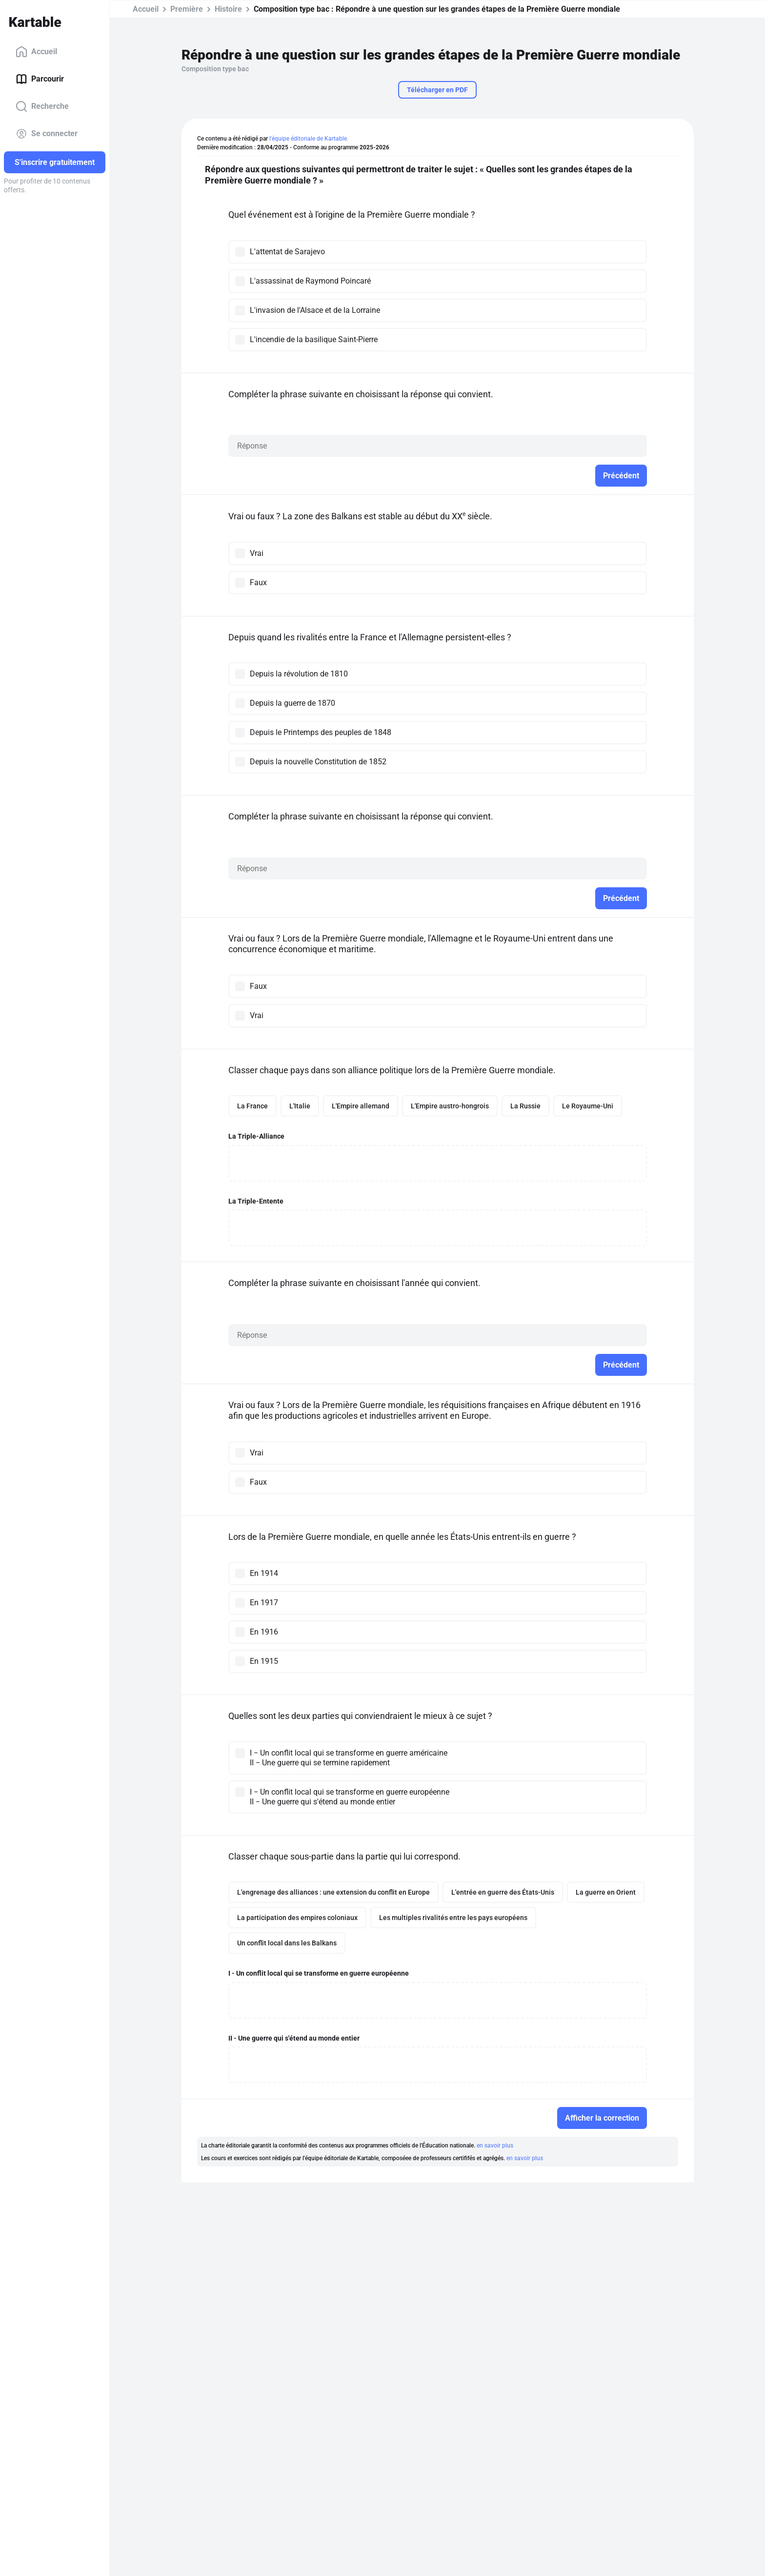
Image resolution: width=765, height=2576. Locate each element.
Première (186, 9)
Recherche (42, 106)
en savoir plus (495, 2145)
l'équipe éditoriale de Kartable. (308, 138)
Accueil (36, 52)
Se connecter (47, 134)
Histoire (228, 9)
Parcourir (40, 79)
